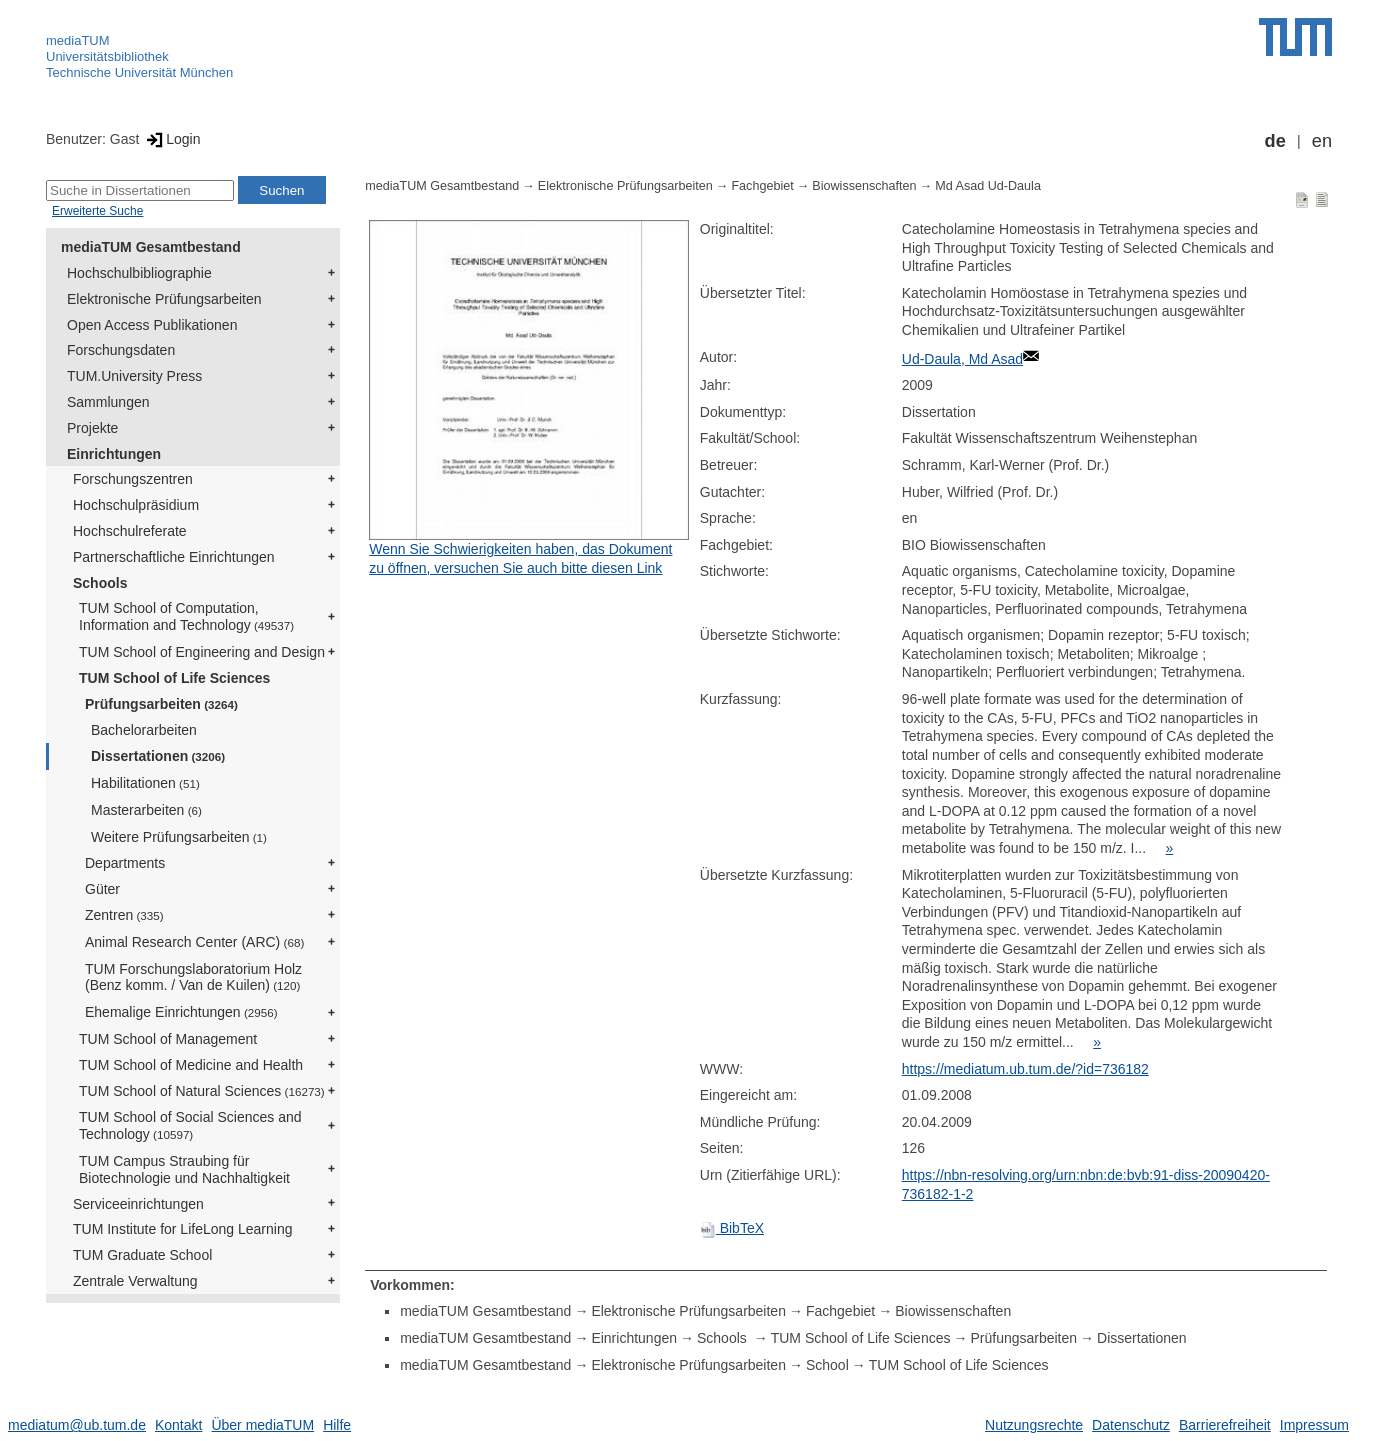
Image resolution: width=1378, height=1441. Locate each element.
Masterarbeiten (146, 810)
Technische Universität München (139, 72)
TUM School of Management (168, 1039)
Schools (100, 583)
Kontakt (178, 1425)
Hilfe (337, 1425)
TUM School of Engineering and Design (202, 652)
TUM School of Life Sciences (174, 678)
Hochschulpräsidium (136, 505)
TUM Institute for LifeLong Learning (182, 1229)
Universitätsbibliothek (107, 56)
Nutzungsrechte (1034, 1425)
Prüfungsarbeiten (161, 704)
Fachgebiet (762, 186)
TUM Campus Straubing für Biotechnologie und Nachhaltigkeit (184, 1169)
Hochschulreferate (130, 531)
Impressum (1314, 1425)
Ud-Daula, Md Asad (962, 359)
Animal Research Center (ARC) (194, 942)
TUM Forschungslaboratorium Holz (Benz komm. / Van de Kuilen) (193, 977)
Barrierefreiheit (1225, 1425)
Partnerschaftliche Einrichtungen (174, 557)
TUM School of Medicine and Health (191, 1065)
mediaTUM (78, 40)
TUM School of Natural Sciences (202, 1091)
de (1275, 141)
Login (171, 139)
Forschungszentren (133, 479)
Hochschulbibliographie (139, 273)
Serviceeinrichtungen (138, 1204)
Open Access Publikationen (152, 325)
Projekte (92, 428)
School (827, 1365)
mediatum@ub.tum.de (77, 1425)
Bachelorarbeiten (144, 730)
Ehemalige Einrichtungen (181, 1012)
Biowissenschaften (864, 186)
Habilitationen (145, 783)
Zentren (124, 915)
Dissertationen (158, 756)
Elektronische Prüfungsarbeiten (164, 299)
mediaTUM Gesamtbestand (151, 247)
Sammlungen (108, 402)
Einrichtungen (114, 454)
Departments (125, 863)
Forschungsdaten (121, 350)
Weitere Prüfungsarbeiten (179, 837)
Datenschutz (1131, 1425)
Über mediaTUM (262, 1425)
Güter (102, 889)
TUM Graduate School (142, 1255)
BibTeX (732, 1228)
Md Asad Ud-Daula (988, 186)
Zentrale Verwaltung (135, 1281)
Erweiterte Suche (97, 211)
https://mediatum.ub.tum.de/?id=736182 (1025, 1069)
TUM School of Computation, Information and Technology (186, 616)
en (1322, 141)
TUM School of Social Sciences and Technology (190, 1125)
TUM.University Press (134, 376)
